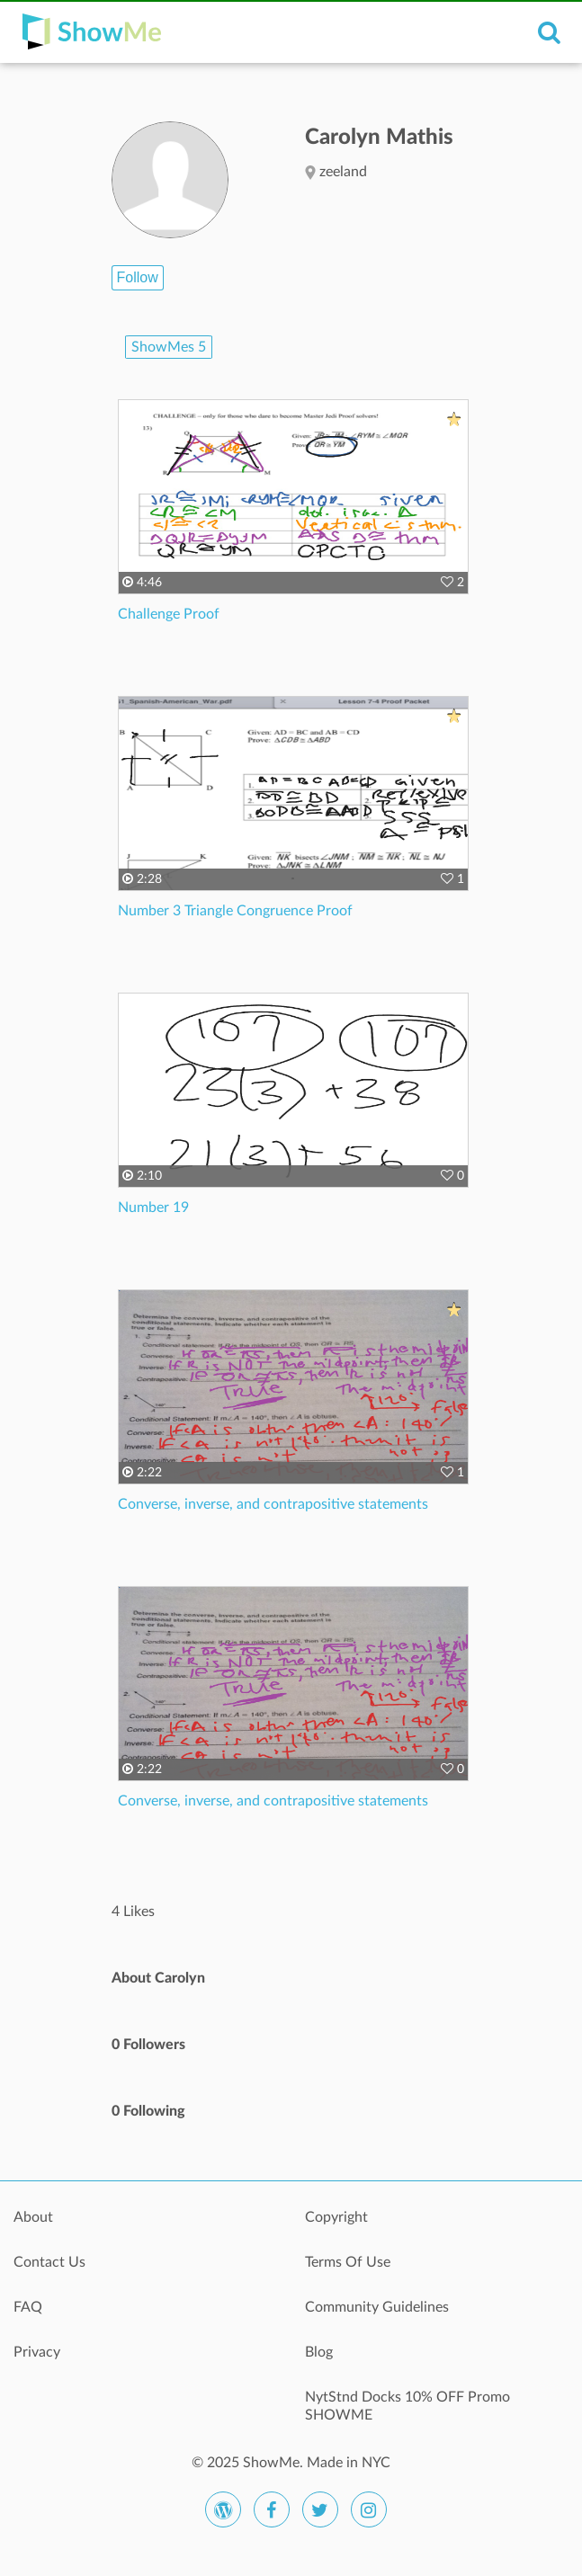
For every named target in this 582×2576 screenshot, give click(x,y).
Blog (319, 2352)
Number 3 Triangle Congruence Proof (235, 911)
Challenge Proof (168, 614)
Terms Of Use (347, 2262)
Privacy (36, 2352)
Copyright (336, 2217)
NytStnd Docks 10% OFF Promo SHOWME (407, 2406)
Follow (137, 277)
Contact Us (49, 2262)
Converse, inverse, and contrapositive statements (273, 1504)
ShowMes (168, 347)
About (33, 2217)
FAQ (27, 2307)
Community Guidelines (377, 2307)
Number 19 (153, 1207)
